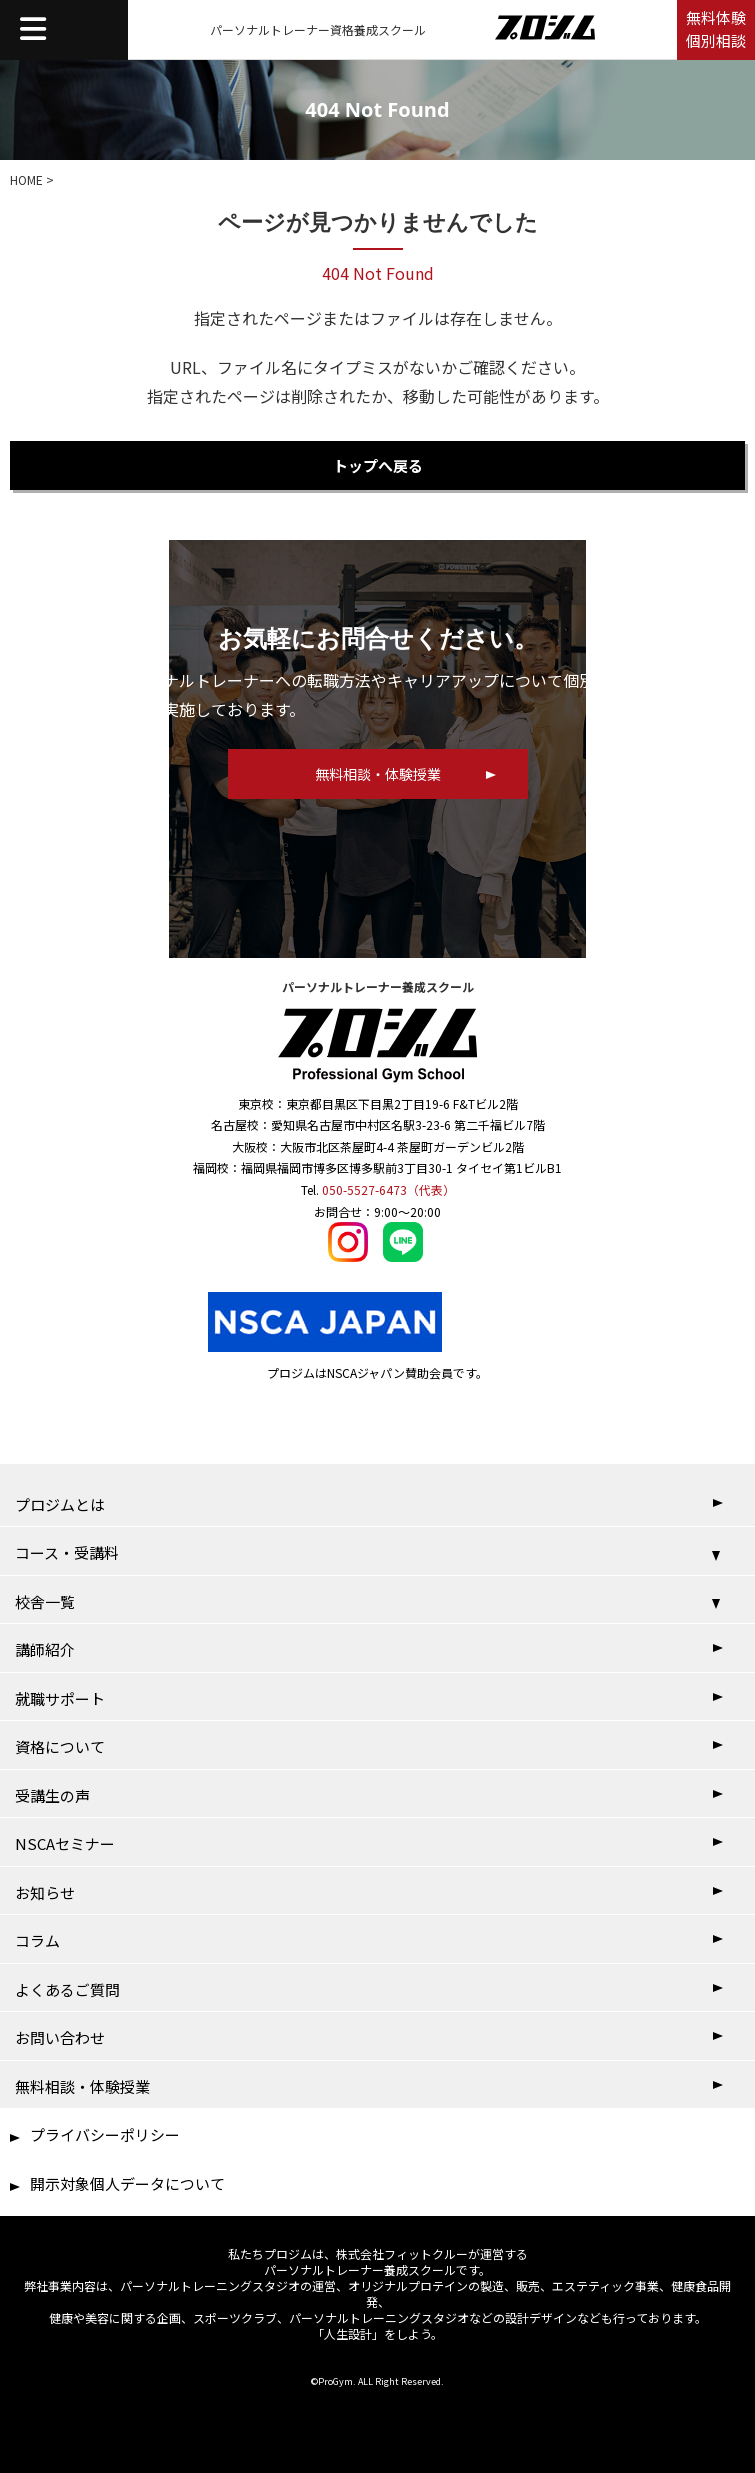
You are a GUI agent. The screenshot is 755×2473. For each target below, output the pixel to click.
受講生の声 (52, 1795)
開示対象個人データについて (127, 2183)
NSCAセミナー (65, 1843)
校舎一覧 (45, 1601)
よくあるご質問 (67, 1989)
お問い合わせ (60, 2037)
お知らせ (45, 1892)
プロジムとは (60, 1504)
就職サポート (60, 1698)
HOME (26, 179)
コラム (37, 1940)
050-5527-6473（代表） (388, 1189)
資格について (60, 1746)
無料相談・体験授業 (82, 2086)
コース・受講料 (67, 1552)
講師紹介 (45, 1649)
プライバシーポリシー (105, 2134)
